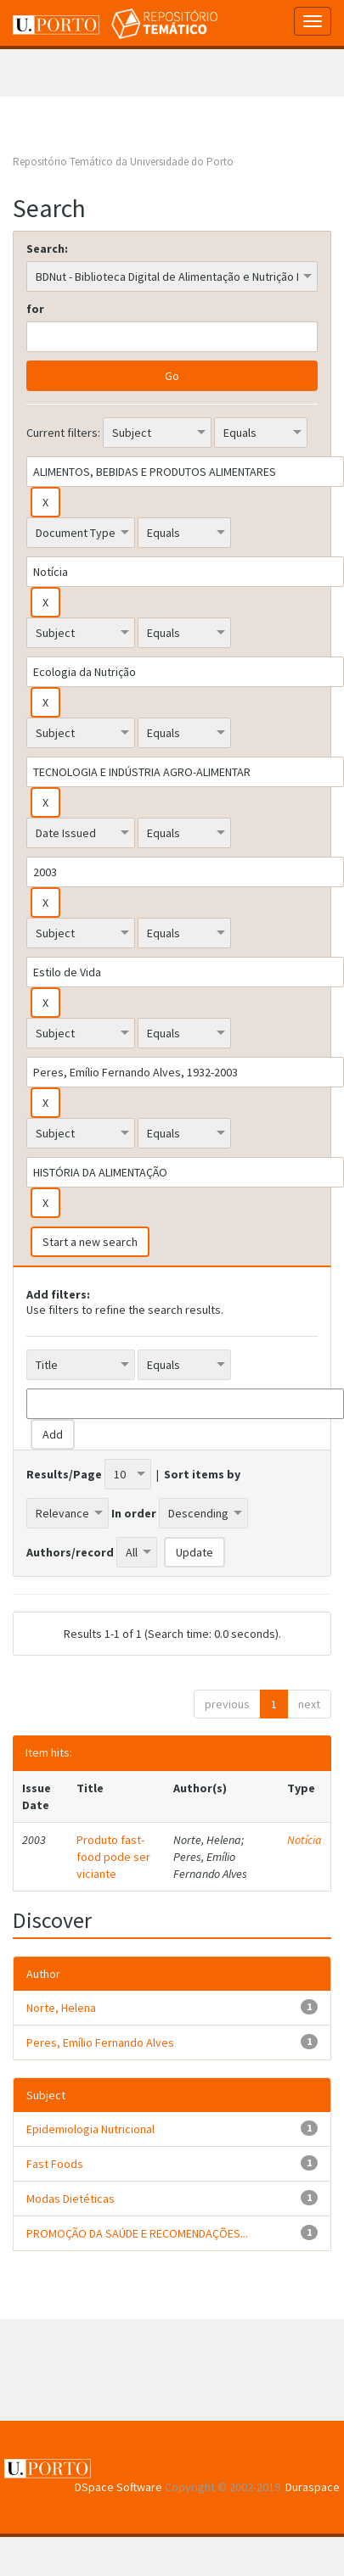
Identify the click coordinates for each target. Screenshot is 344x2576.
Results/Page (64, 1474)
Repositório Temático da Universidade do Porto (123, 161)
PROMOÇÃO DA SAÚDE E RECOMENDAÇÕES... (137, 2233)
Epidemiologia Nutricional (90, 2129)
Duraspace (312, 2487)
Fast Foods (54, 2163)
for (35, 308)
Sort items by (202, 1474)
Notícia (304, 1839)
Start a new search (90, 1241)
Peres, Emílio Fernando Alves (100, 2042)
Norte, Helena (61, 2007)
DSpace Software (118, 2487)
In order (133, 1513)
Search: (47, 248)
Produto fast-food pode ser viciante (113, 1856)
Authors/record (70, 1552)
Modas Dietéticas (70, 2198)
